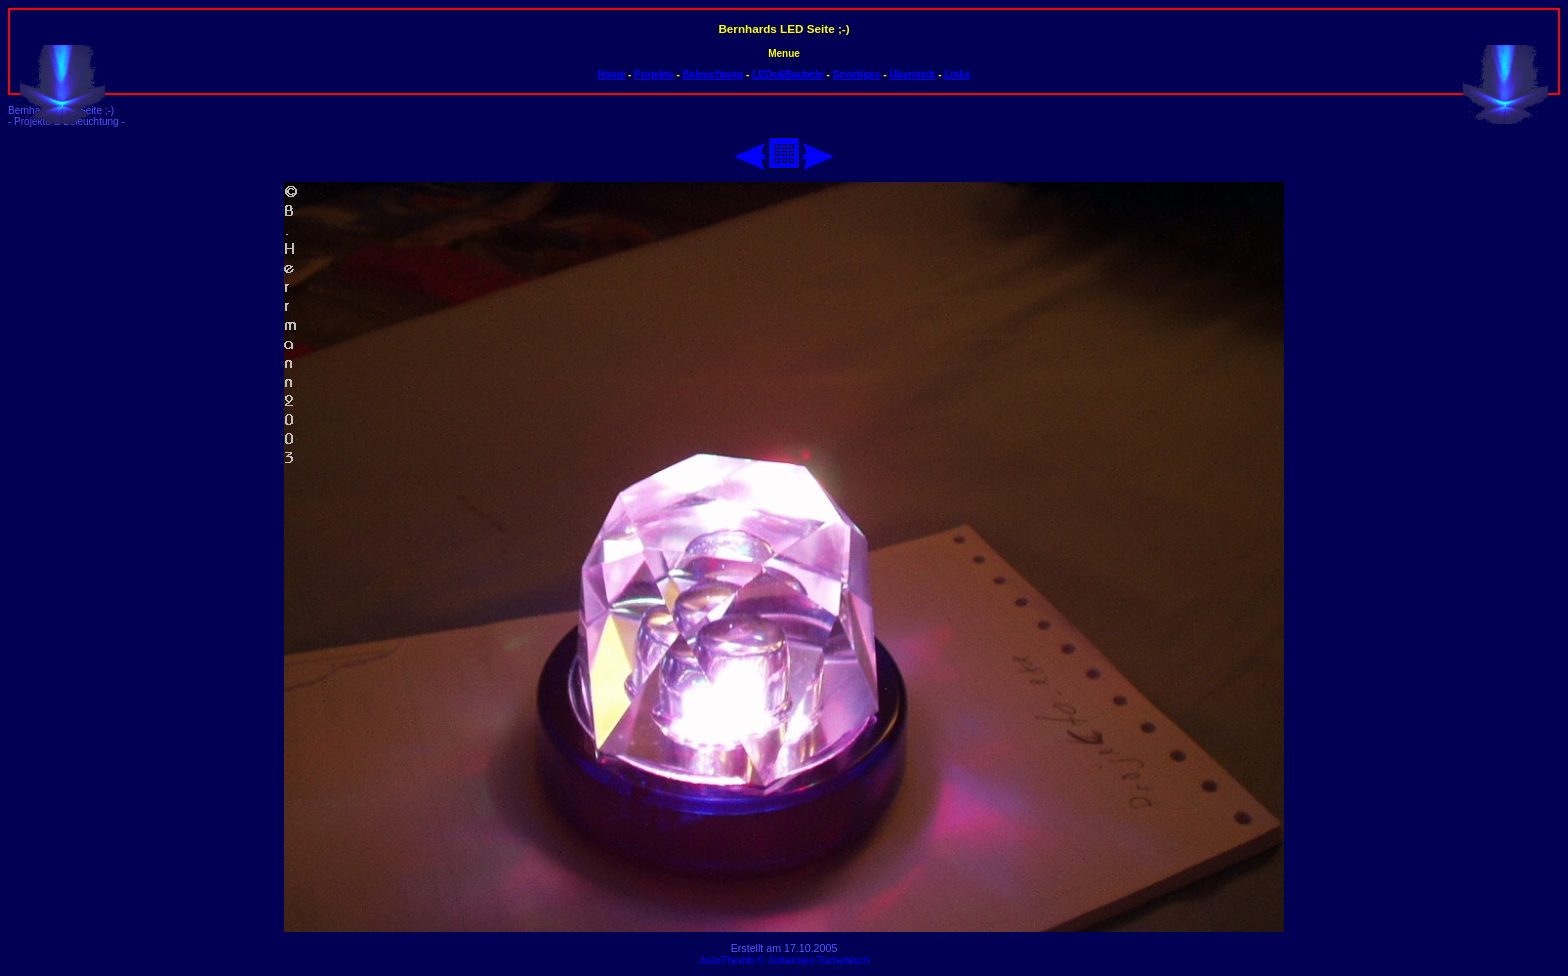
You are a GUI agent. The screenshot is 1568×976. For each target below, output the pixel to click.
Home (612, 74)
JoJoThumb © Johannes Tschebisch (783, 960)
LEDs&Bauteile (788, 74)
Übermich (912, 74)
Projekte (653, 74)
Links (957, 74)
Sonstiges (857, 74)
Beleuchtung (713, 74)
